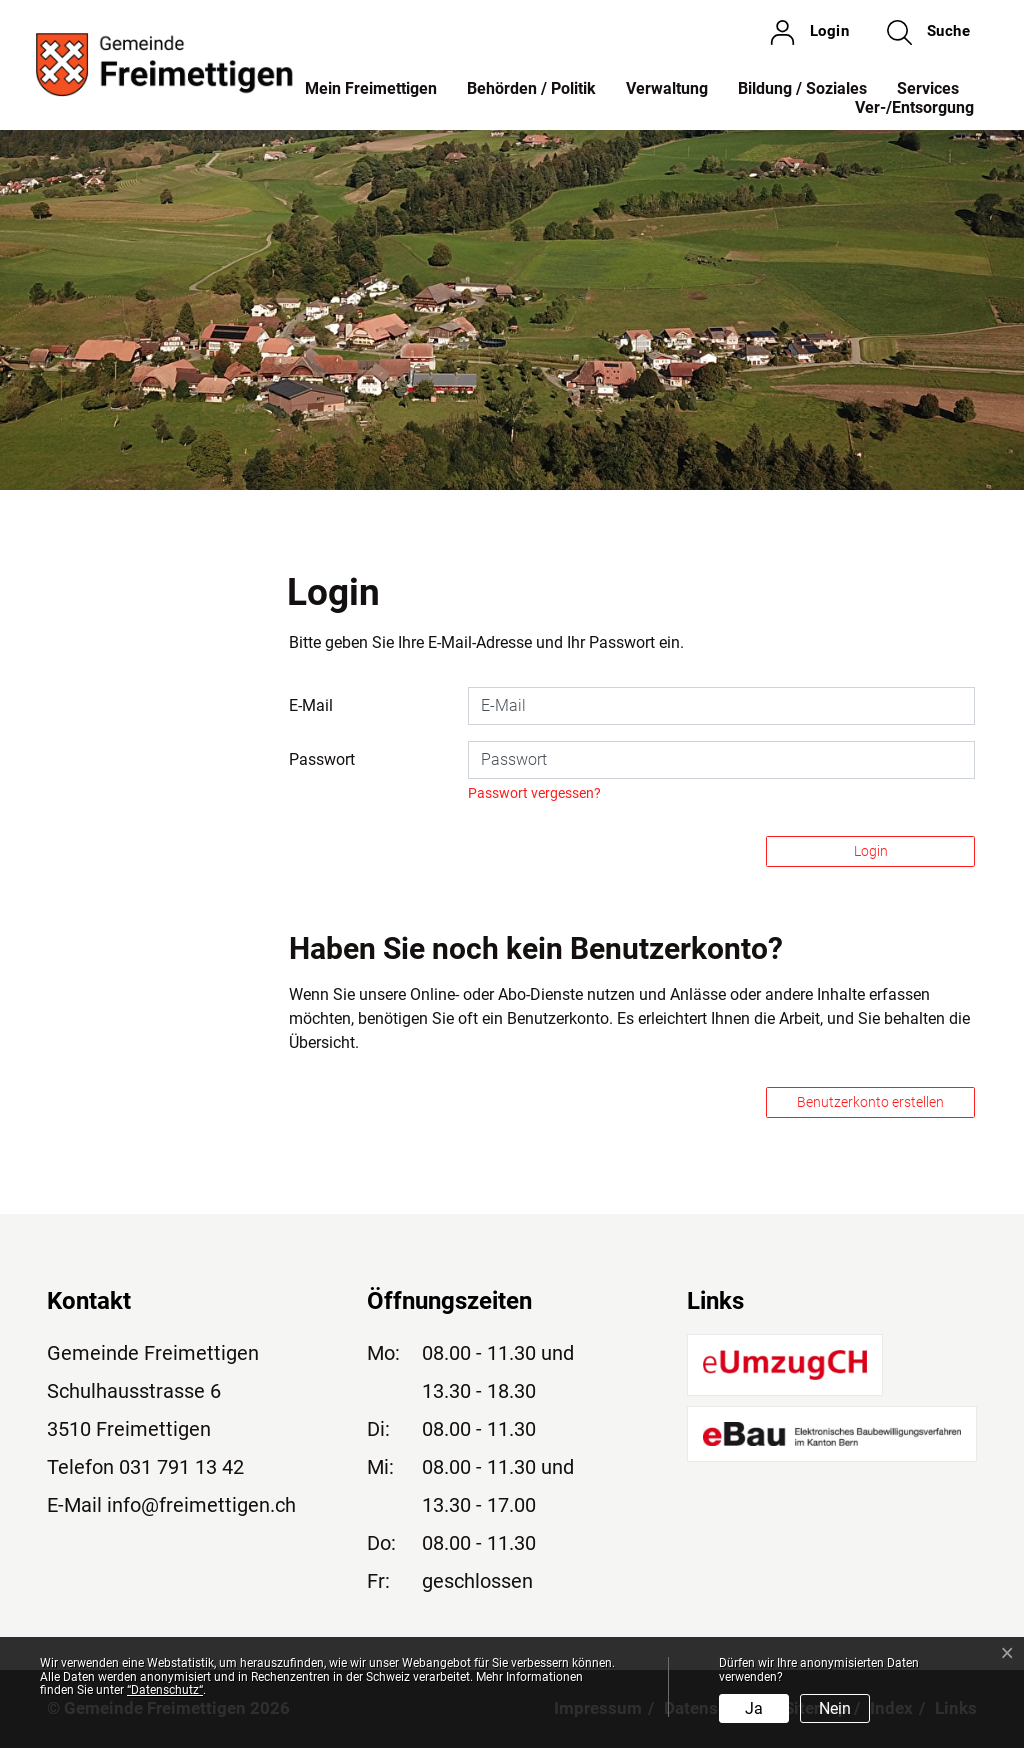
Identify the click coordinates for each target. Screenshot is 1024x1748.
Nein (835, 1708)
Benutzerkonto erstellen (870, 1102)
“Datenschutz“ (165, 1690)
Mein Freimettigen (371, 88)
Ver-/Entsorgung (914, 107)
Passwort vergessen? (534, 793)
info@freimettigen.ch (201, 1505)
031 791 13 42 (181, 1467)
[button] (928, 32)
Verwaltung (667, 88)
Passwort (322, 759)
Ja (754, 1708)
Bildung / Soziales (802, 88)
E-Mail (311, 705)
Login (871, 851)
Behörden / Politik (531, 88)
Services (928, 88)
